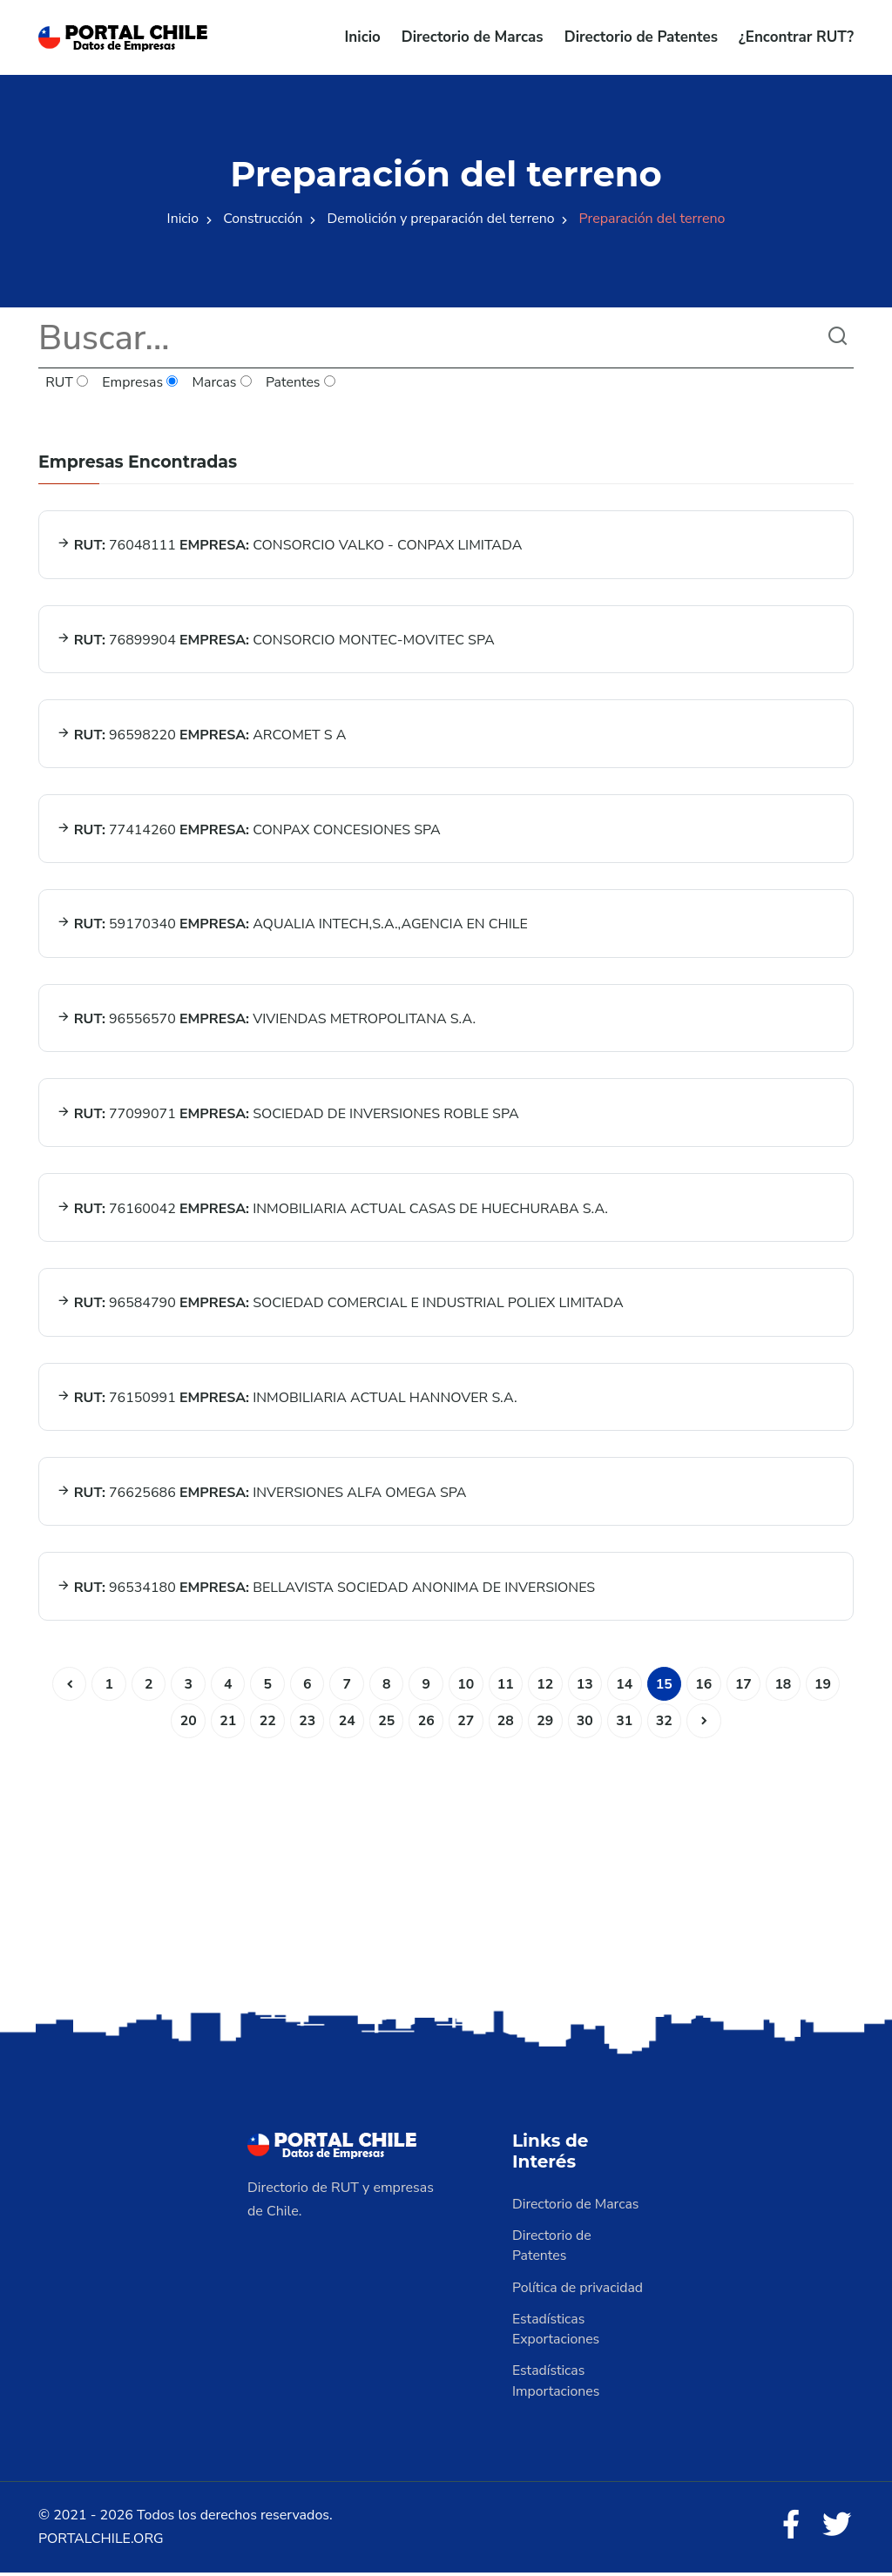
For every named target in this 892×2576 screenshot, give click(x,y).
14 (626, 1686)
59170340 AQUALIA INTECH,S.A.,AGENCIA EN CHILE (292, 924)
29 (545, 1723)
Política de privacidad (578, 2290)
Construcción (261, 218)
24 (345, 1723)
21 (225, 1723)
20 (185, 1723)
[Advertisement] (446, 1871)
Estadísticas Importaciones (556, 2384)
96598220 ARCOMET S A (202, 735)
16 (706, 1686)
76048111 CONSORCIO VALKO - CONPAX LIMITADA (290, 545)
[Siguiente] (706, 1723)
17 (746, 1686)
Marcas (223, 383)
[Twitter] (836, 2529)
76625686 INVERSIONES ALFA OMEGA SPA (262, 1494)
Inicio (363, 37)
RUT (67, 383)
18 (786, 1686)
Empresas (141, 383)
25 (385, 1723)
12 (545, 1686)
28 (505, 1723)
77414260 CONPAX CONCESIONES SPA (249, 830)
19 (826, 1686)
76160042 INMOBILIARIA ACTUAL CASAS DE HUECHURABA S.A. (333, 1209)
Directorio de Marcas (473, 37)
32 (666, 1723)
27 (465, 1723)
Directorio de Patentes (641, 37)
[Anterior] (65, 1686)
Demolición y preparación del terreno (442, 218)
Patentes (302, 383)
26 (425, 1723)
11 (505, 1686)
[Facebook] (789, 2529)
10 (465, 1686)
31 (626, 1723)
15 (666, 1686)
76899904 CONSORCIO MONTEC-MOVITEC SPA (276, 640)
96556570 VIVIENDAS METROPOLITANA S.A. (266, 1019)
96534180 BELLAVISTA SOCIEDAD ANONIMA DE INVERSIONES (326, 1589)
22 (265, 1723)
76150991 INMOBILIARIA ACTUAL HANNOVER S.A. (287, 1399)
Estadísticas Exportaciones (556, 2332)
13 (586, 1686)
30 (586, 1723)
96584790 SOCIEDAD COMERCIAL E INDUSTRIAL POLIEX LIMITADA (340, 1304)
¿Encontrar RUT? (796, 37)
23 (305, 1723)
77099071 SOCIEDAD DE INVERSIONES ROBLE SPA (288, 1114)
